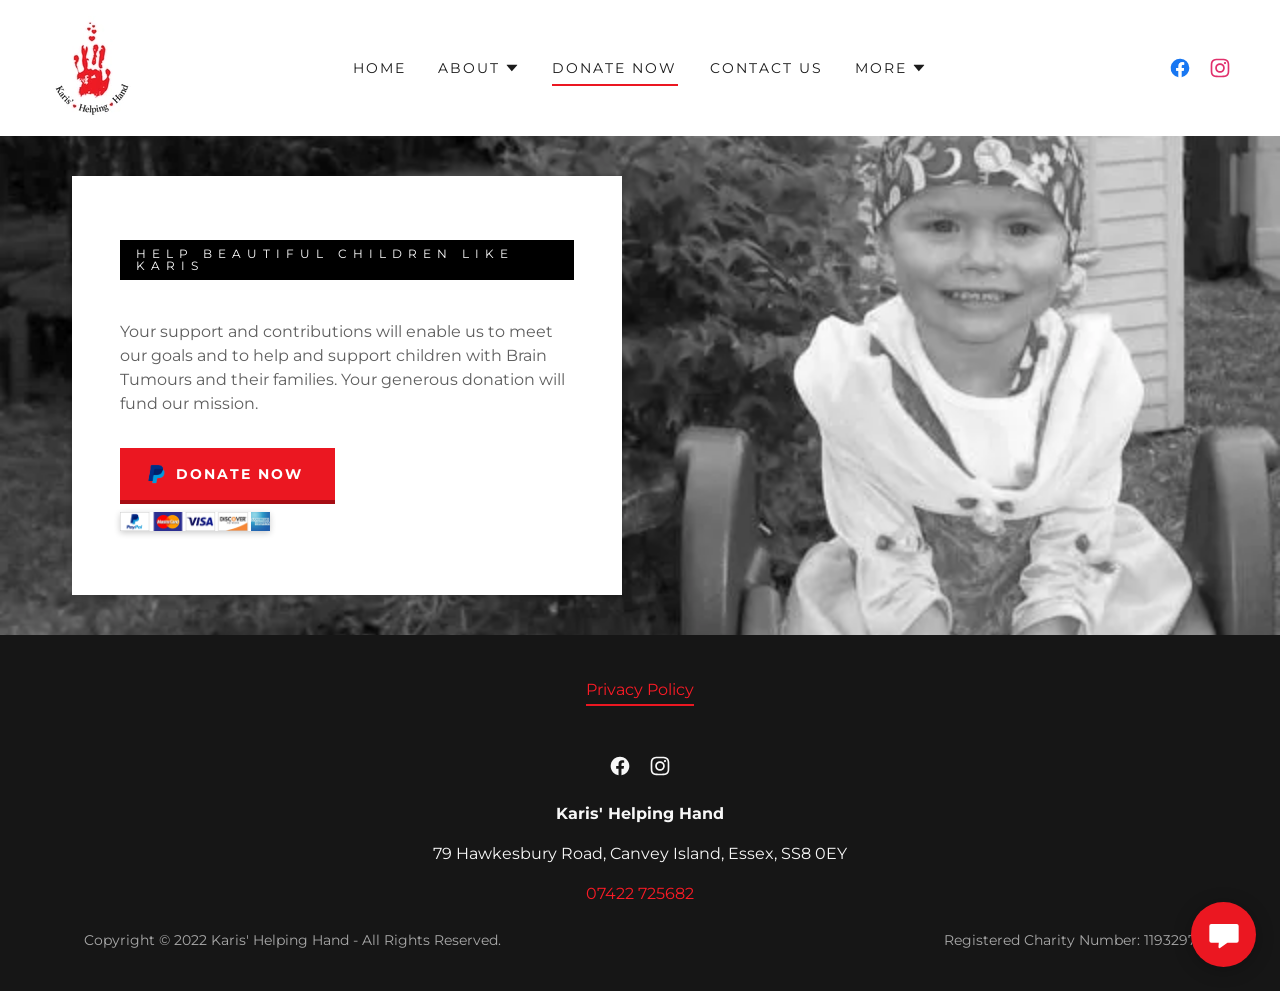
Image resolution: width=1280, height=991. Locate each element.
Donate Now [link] (614, 68)
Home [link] (379, 68)
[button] (479, 68)
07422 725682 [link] (640, 893)
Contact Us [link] (766, 68)
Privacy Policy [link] (640, 689)
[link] (92, 66)
